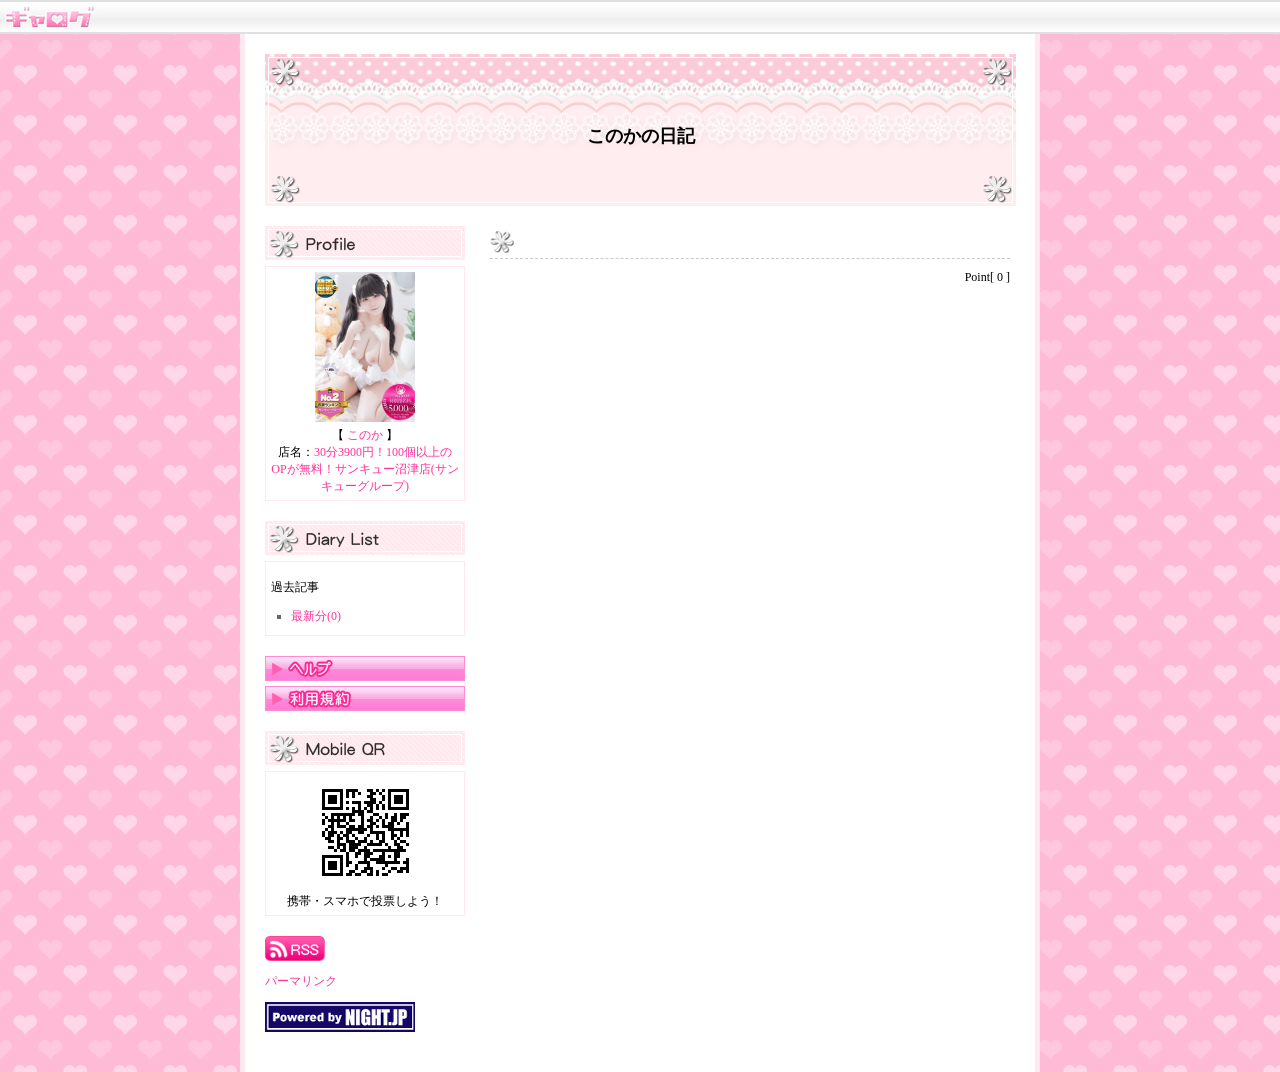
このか (365, 435)
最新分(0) (316, 616)
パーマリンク (301, 981)
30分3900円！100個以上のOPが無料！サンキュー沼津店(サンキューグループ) (364, 469)
